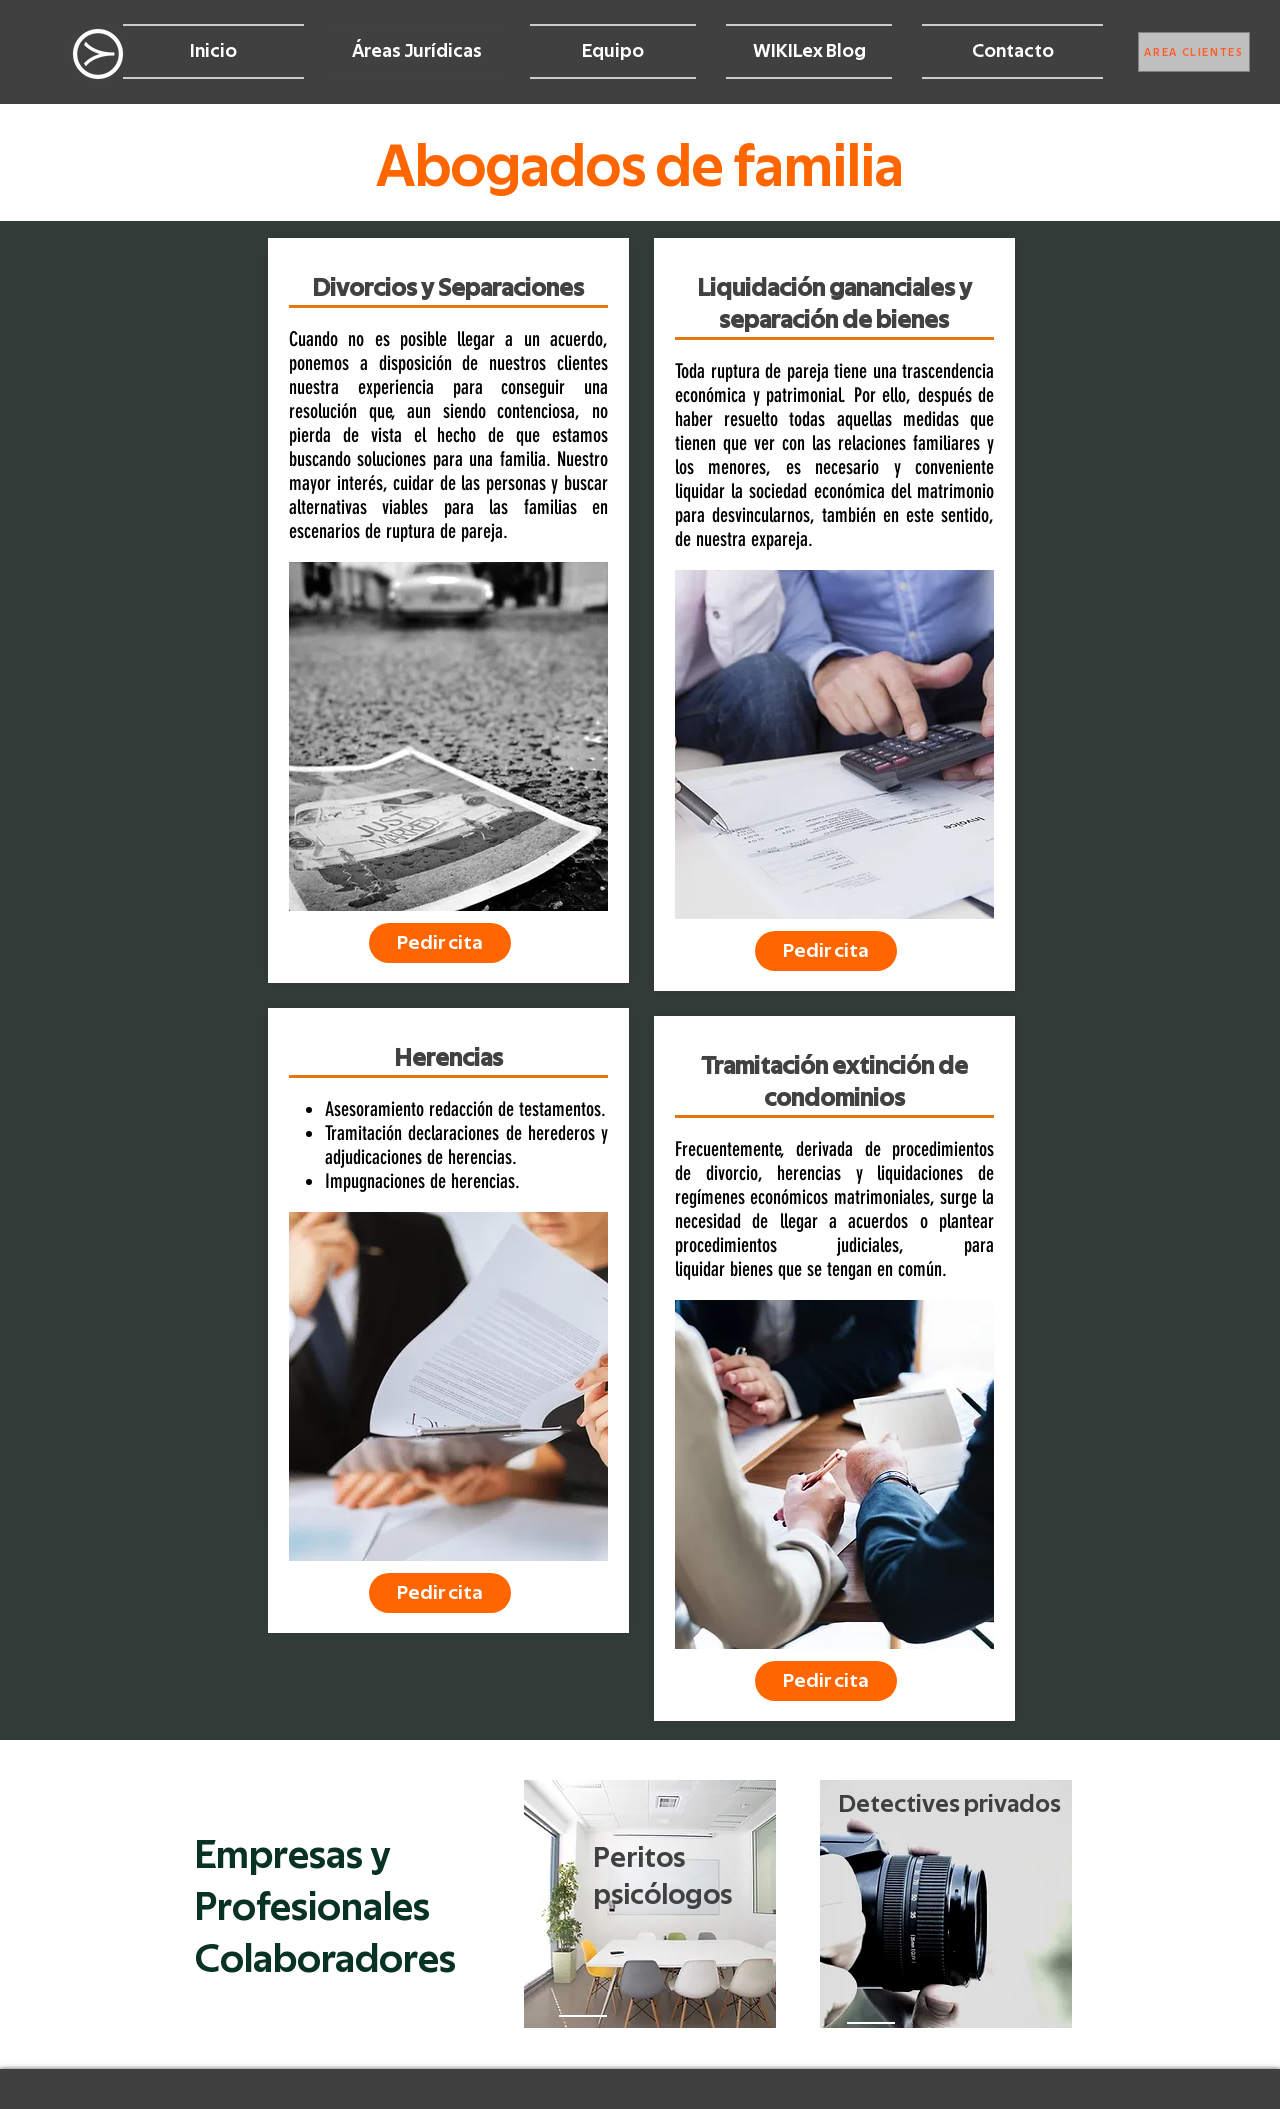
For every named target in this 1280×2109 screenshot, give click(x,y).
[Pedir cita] (440, 943)
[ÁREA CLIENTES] (1194, 52)
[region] (650, 1904)
